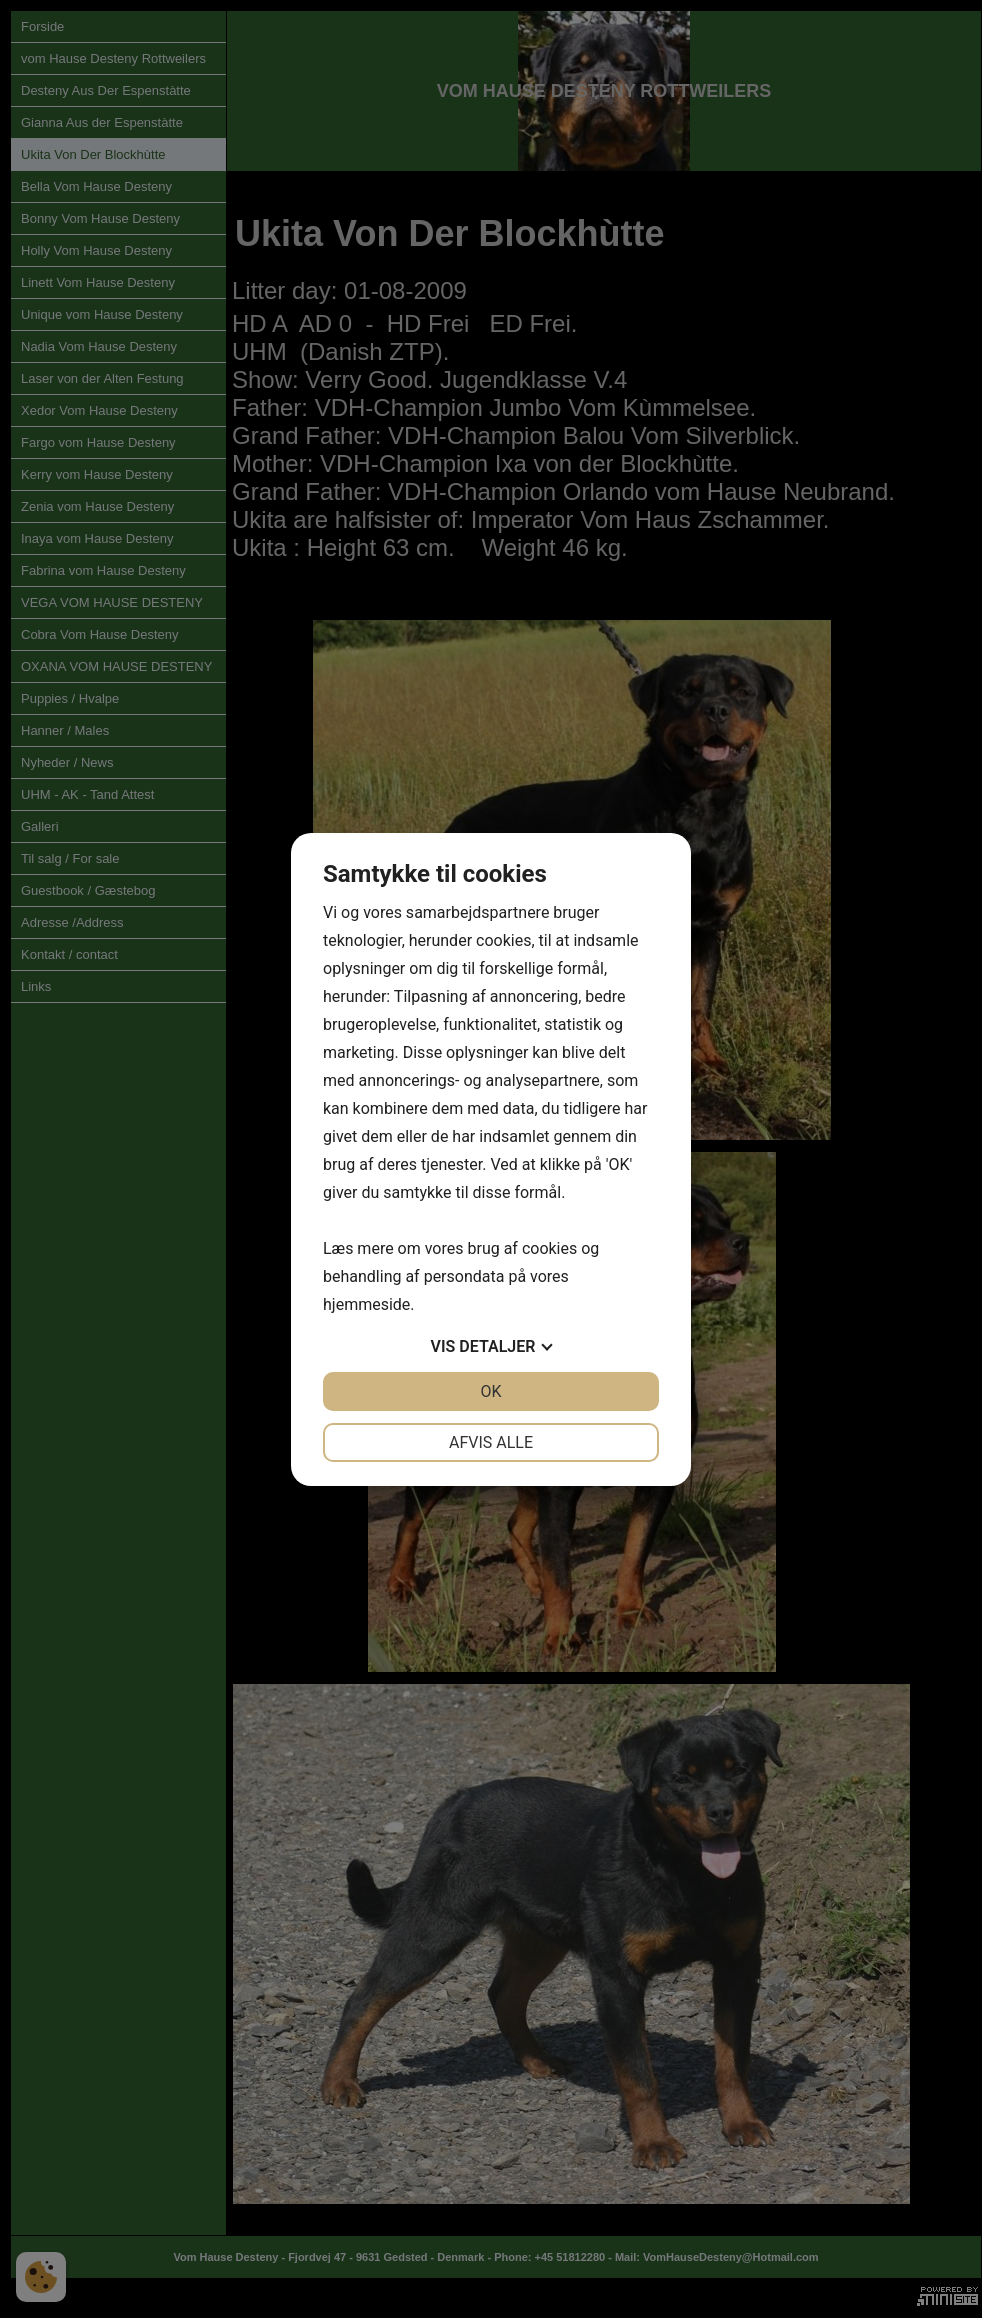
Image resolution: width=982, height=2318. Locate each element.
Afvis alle (491, 1442)
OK (490, 1391)
